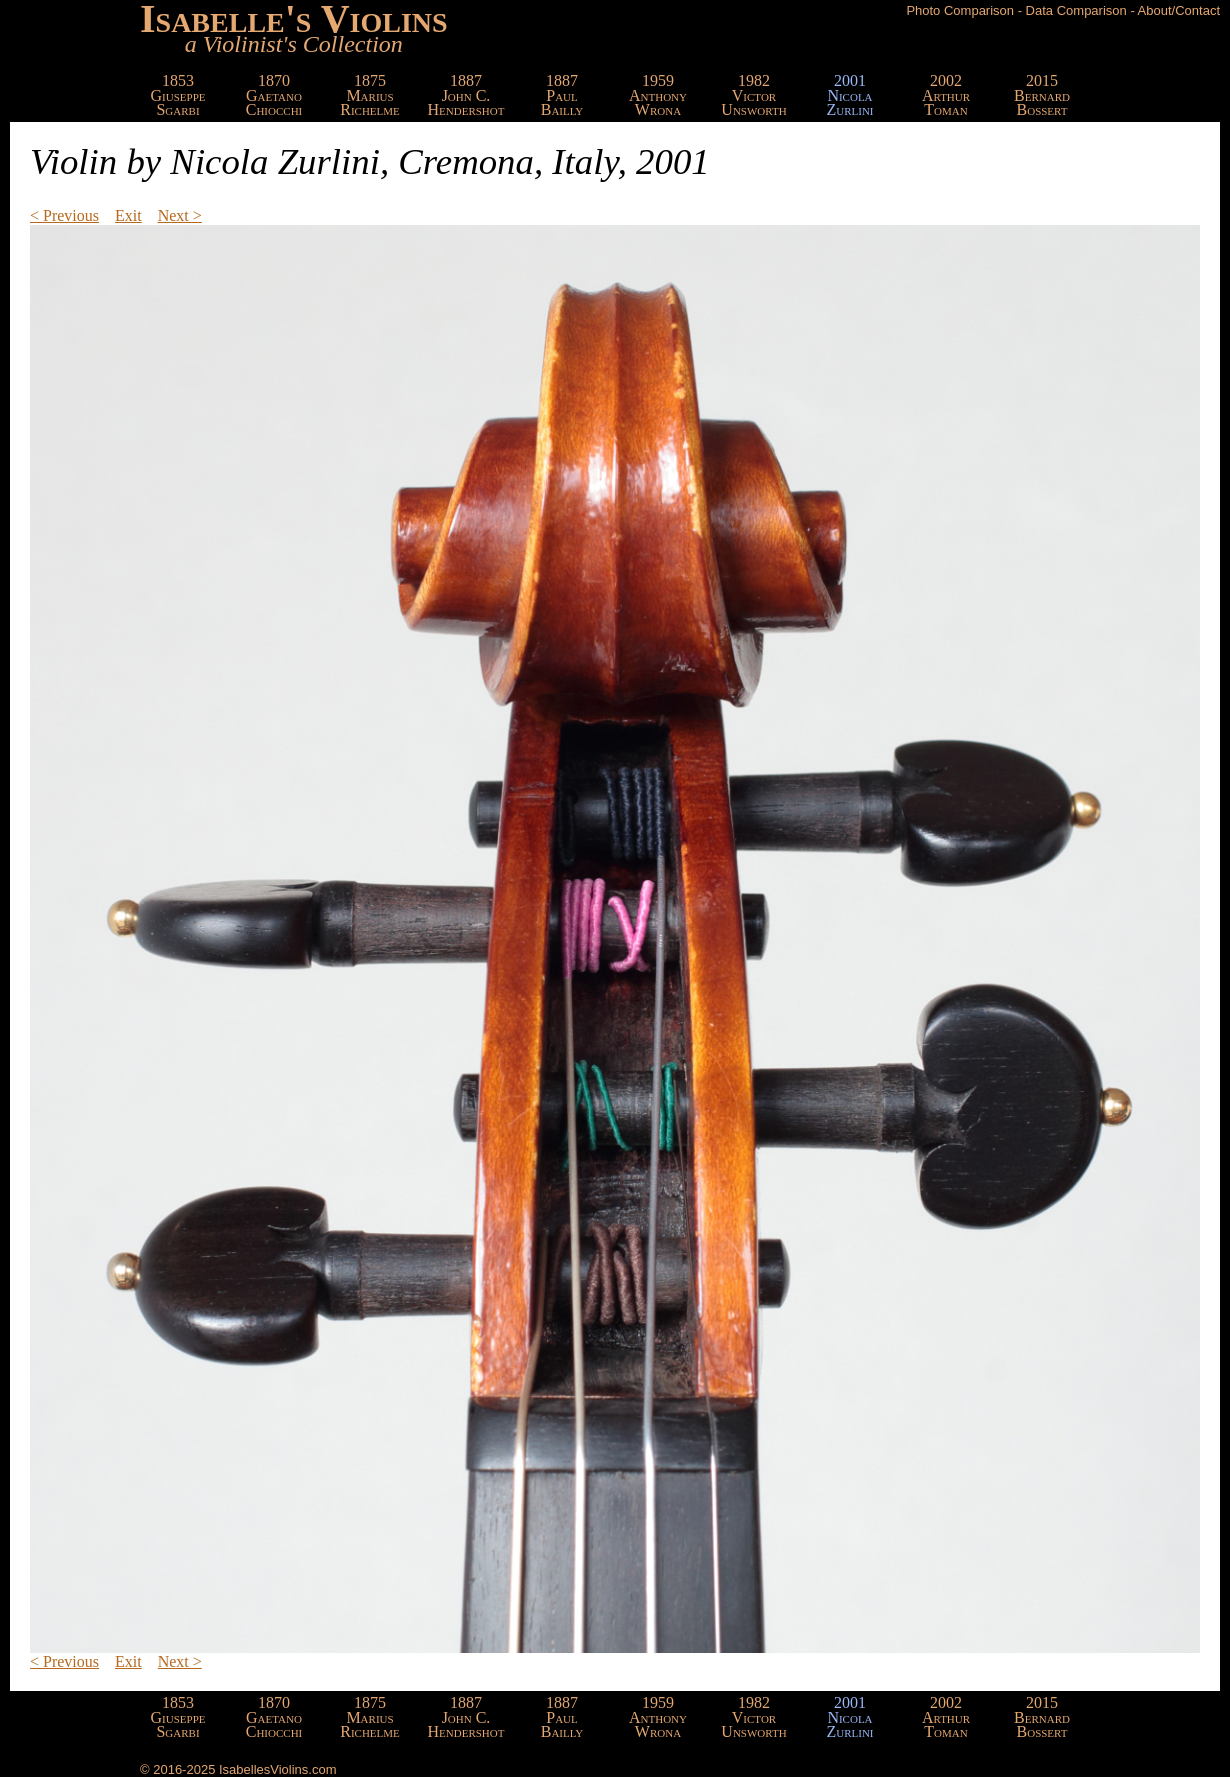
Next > (180, 215)
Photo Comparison (960, 10)
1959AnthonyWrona (658, 95)
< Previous (64, 215)
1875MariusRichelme (370, 95)
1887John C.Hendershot (466, 95)
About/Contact (1179, 10)
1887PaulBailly (562, 95)
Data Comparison (1076, 10)
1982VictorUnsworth (753, 95)
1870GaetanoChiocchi (274, 95)
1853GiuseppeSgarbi (178, 95)
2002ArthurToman (946, 95)
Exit (128, 215)
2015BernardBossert (1042, 95)
